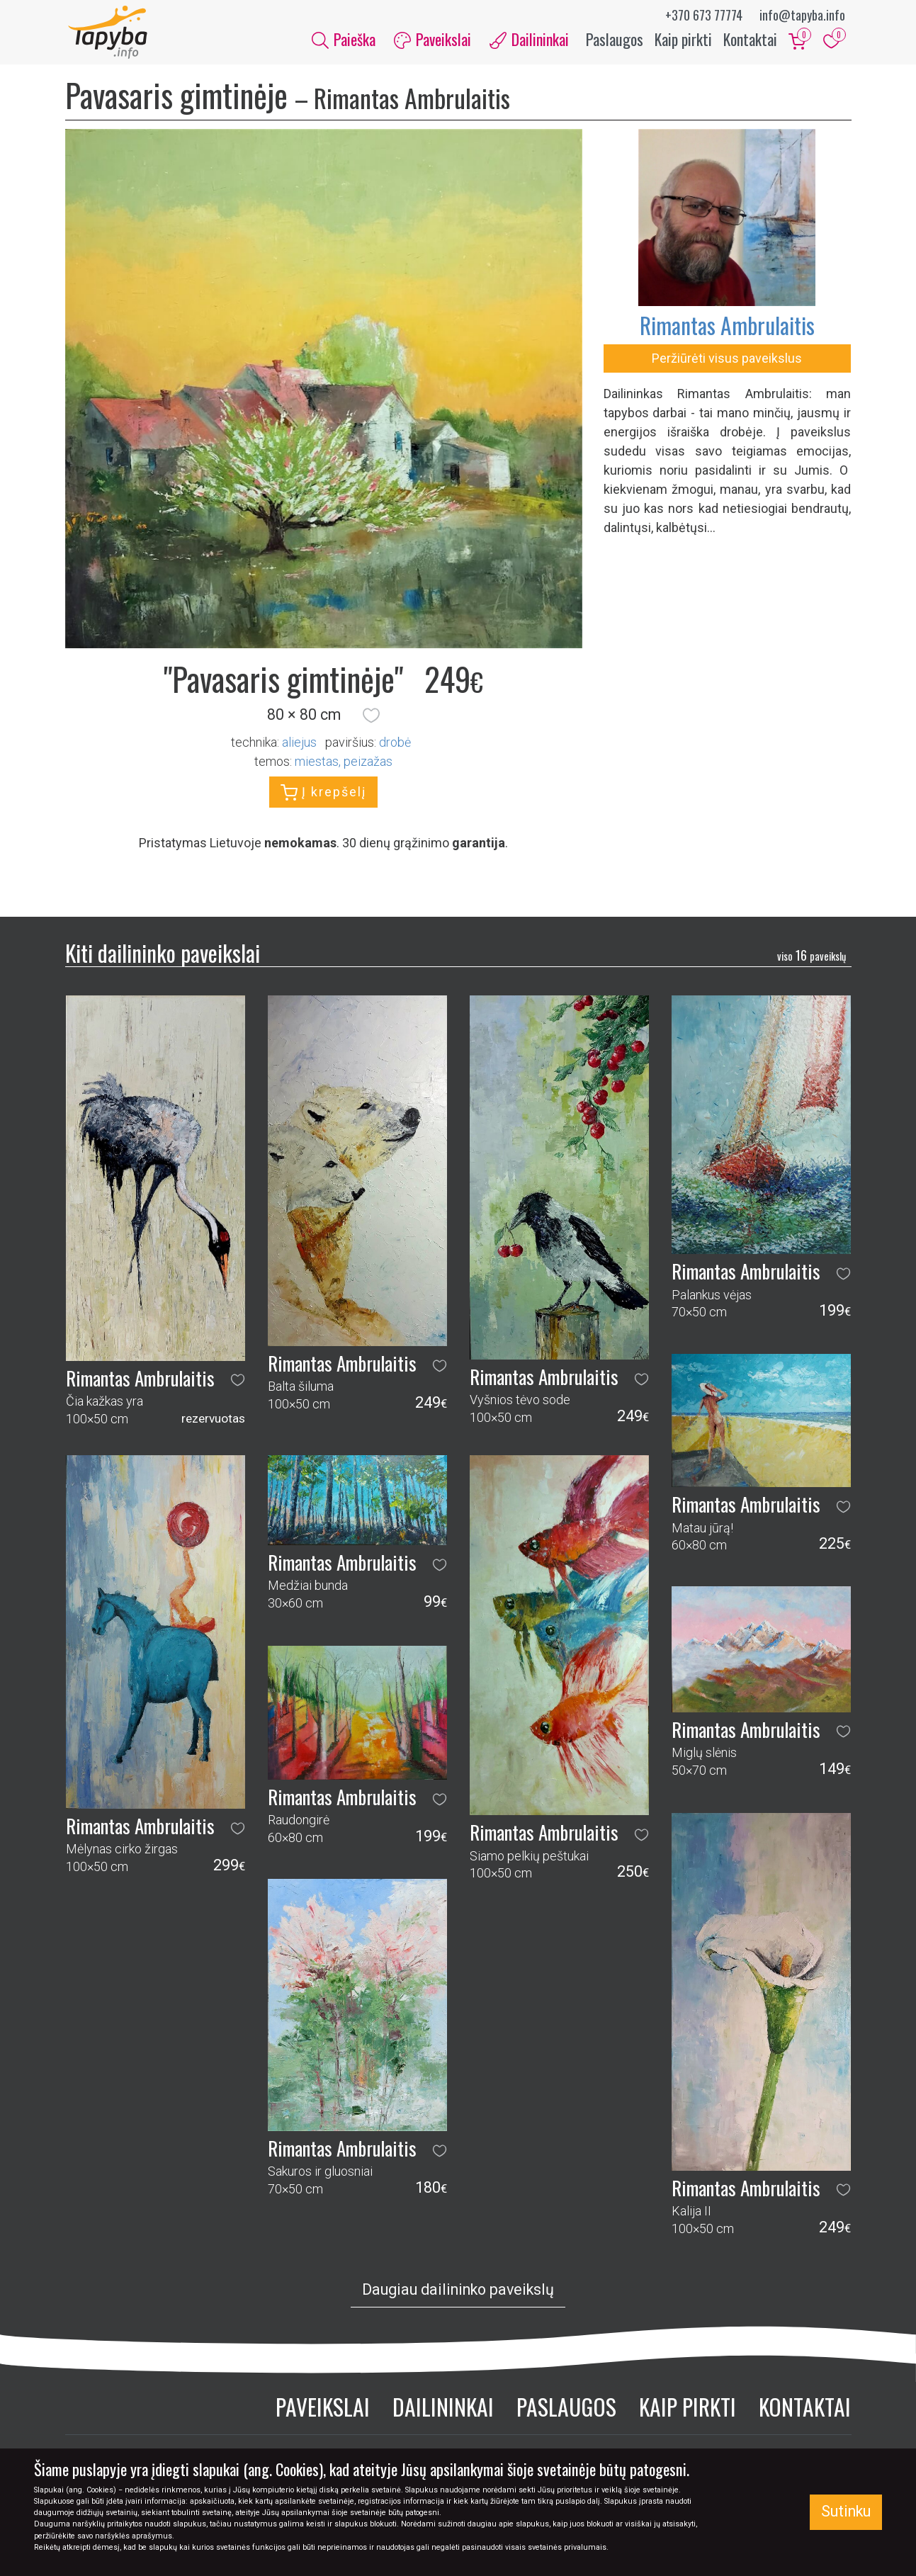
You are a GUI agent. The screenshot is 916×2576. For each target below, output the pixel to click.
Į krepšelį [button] (323, 796)
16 (811, 958)
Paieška (343, 41)
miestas (317, 764)
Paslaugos (614, 41)
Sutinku (846, 2511)
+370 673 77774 (703, 15)
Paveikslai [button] (432, 41)
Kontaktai (750, 41)
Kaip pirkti (683, 41)
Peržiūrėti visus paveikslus (727, 361)
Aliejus (299, 745)
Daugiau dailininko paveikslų (458, 2293)
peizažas (368, 764)
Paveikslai (323, 2410)
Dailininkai (443, 2410)
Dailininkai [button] (529, 41)
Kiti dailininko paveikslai (162, 956)
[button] (371, 719)
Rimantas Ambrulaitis (727, 328)
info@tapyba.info (802, 15)
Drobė (395, 745)
